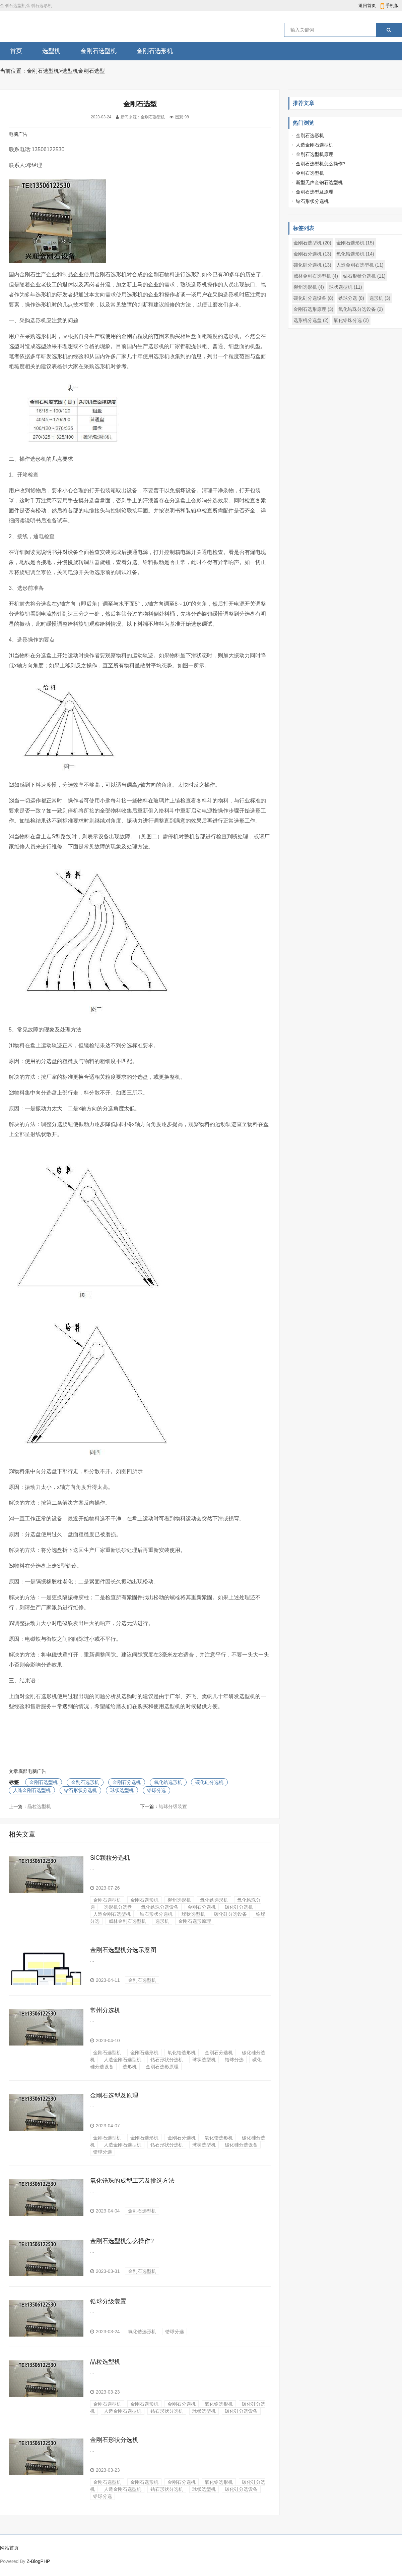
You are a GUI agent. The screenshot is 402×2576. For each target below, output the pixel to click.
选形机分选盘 (118, 1907)
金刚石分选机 (127, 1782)
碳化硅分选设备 (230, 1914)
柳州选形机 (179, 1900)
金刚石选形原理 (194, 1921)
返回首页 (367, 5)
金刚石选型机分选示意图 (123, 1950)
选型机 (51, 51)
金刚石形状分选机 (114, 2440)
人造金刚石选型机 (32, 1790)
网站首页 (9, 2548)
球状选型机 (122, 1790)
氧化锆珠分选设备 (160, 1907)
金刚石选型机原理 (314, 154)
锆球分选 (156, 1790)
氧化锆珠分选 (351, 320)
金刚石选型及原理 (114, 2095)
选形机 (162, 1921)
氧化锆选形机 (168, 1782)
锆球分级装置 (173, 1806)
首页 (16, 51)
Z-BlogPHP (38, 2561)
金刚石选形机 (155, 51)
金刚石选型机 (98, 51)
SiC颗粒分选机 (110, 1857)
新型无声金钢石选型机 (319, 182)
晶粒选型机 (39, 1806)
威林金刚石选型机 (127, 1921)
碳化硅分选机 (209, 1782)
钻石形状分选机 (80, 1790)
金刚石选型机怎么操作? (122, 2241)
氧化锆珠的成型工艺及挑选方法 (132, 2180)
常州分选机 (105, 2010)
